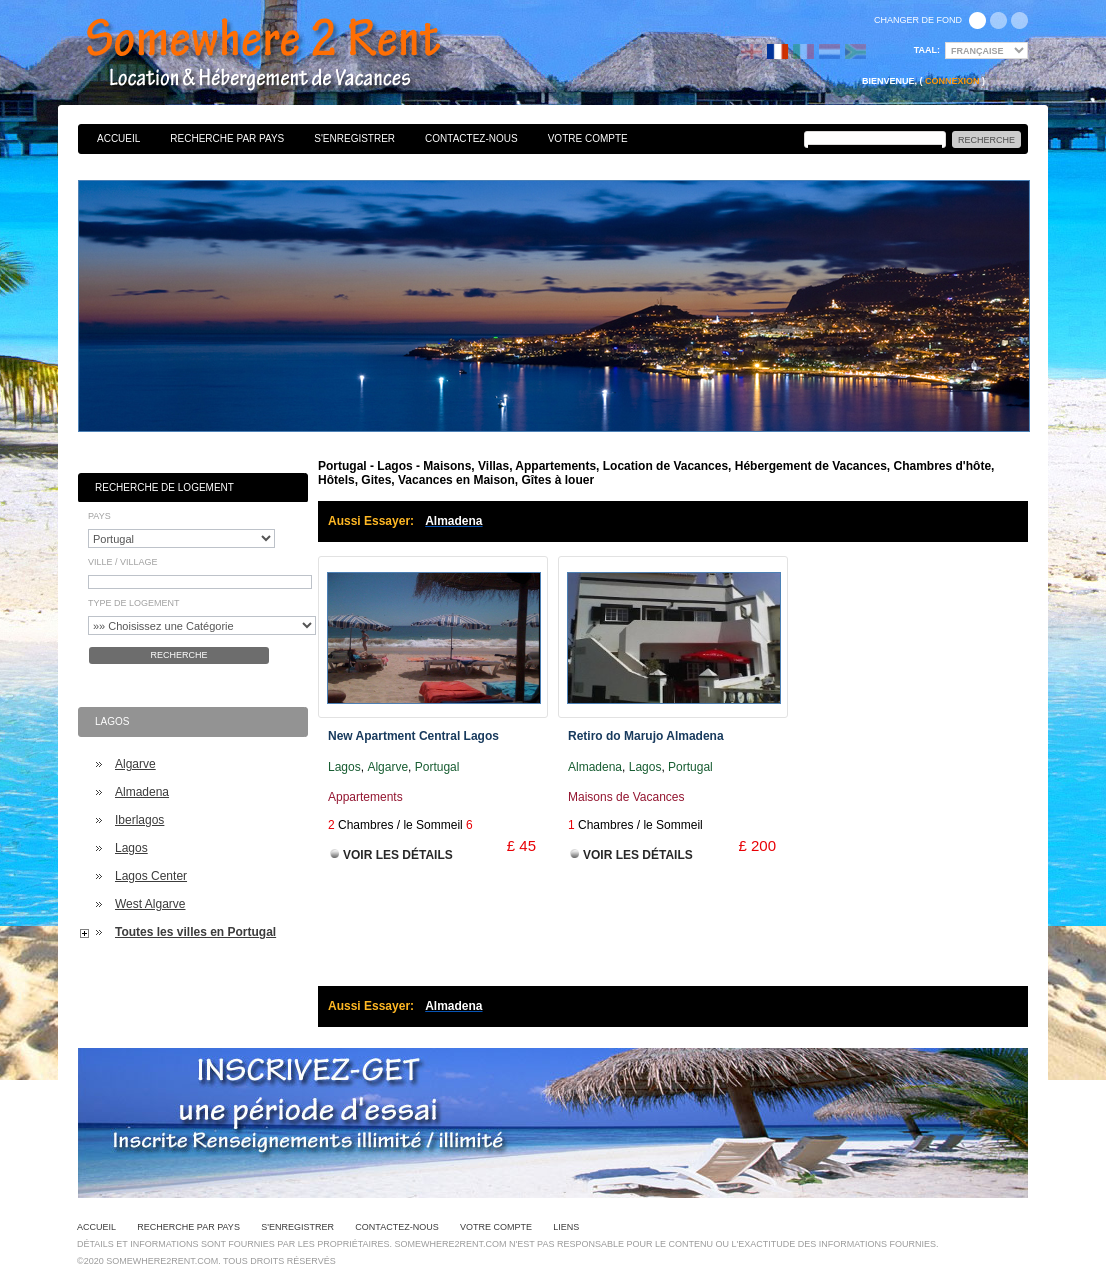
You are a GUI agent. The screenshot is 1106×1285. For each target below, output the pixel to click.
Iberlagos (139, 820)
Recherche (178, 655)
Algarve (135, 764)
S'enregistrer (354, 138)
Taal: (927, 50)
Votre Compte (588, 138)
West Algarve (150, 904)
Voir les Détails (398, 855)
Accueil (118, 138)
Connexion (952, 81)
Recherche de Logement (164, 487)
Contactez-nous (471, 138)
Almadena (142, 792)
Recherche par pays (227, 138)
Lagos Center (151, 876)
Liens (566, 1227)
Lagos (131, 848)
